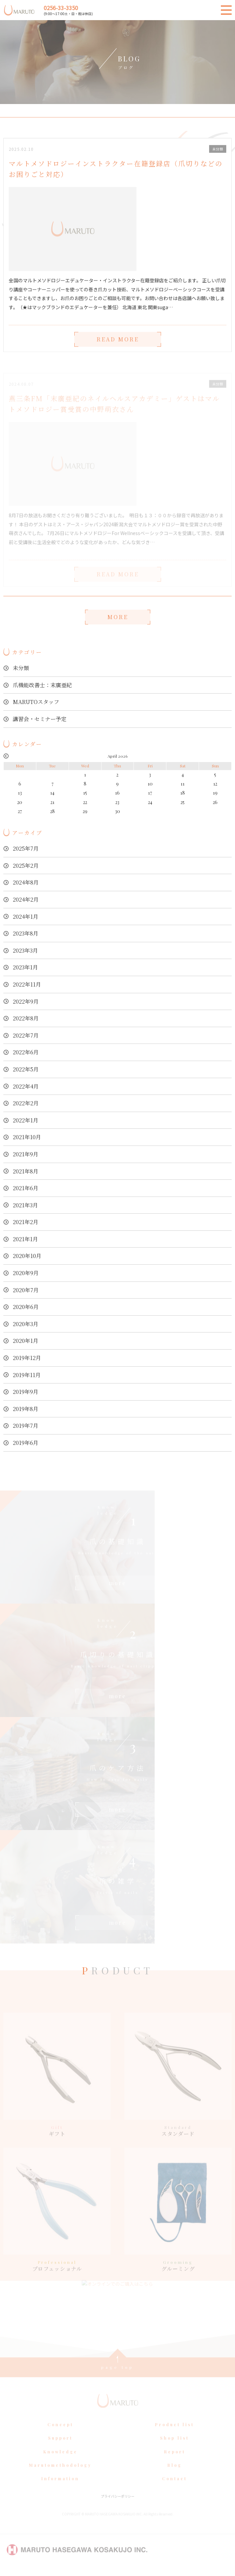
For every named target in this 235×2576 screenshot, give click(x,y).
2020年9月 (26, 1273)
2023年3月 (25, 950)
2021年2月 (25, 1222)
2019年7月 (25, 1425)
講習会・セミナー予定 (40, 719)
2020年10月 (27, 1256)
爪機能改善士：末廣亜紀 (42, 685)
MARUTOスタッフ (36, 702)
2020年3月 (25, 1324)
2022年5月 (26, 1069)
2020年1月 (25, 1341)
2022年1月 (25, 1120)
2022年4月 (26, 1086)
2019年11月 (27, 1375)
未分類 (21, 668)
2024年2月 (26, 899)
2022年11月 (27, 984)
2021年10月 (27, 1137)
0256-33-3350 (61, 8)
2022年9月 (26, 1001)
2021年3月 (25, 1205)
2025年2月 (26, 865)
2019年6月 (25, 1443)
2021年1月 (25, 1239)
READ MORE (117, 347)
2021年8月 (25, 1171)
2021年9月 (25, 1154)
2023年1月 (25, 967)
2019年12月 (27, 1358)
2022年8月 (26, 1018)
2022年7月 (26, 1035)
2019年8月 (25, 1409)
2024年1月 (25, 916)
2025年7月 (26, 848)
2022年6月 (26, 1052)
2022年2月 (26, 1103)
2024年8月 (26, 882)
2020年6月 (26, 1307)
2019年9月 (25, 1392)
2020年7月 (26, 1290)
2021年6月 (25, 1188)
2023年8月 (25, 933)
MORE (117, 617)
